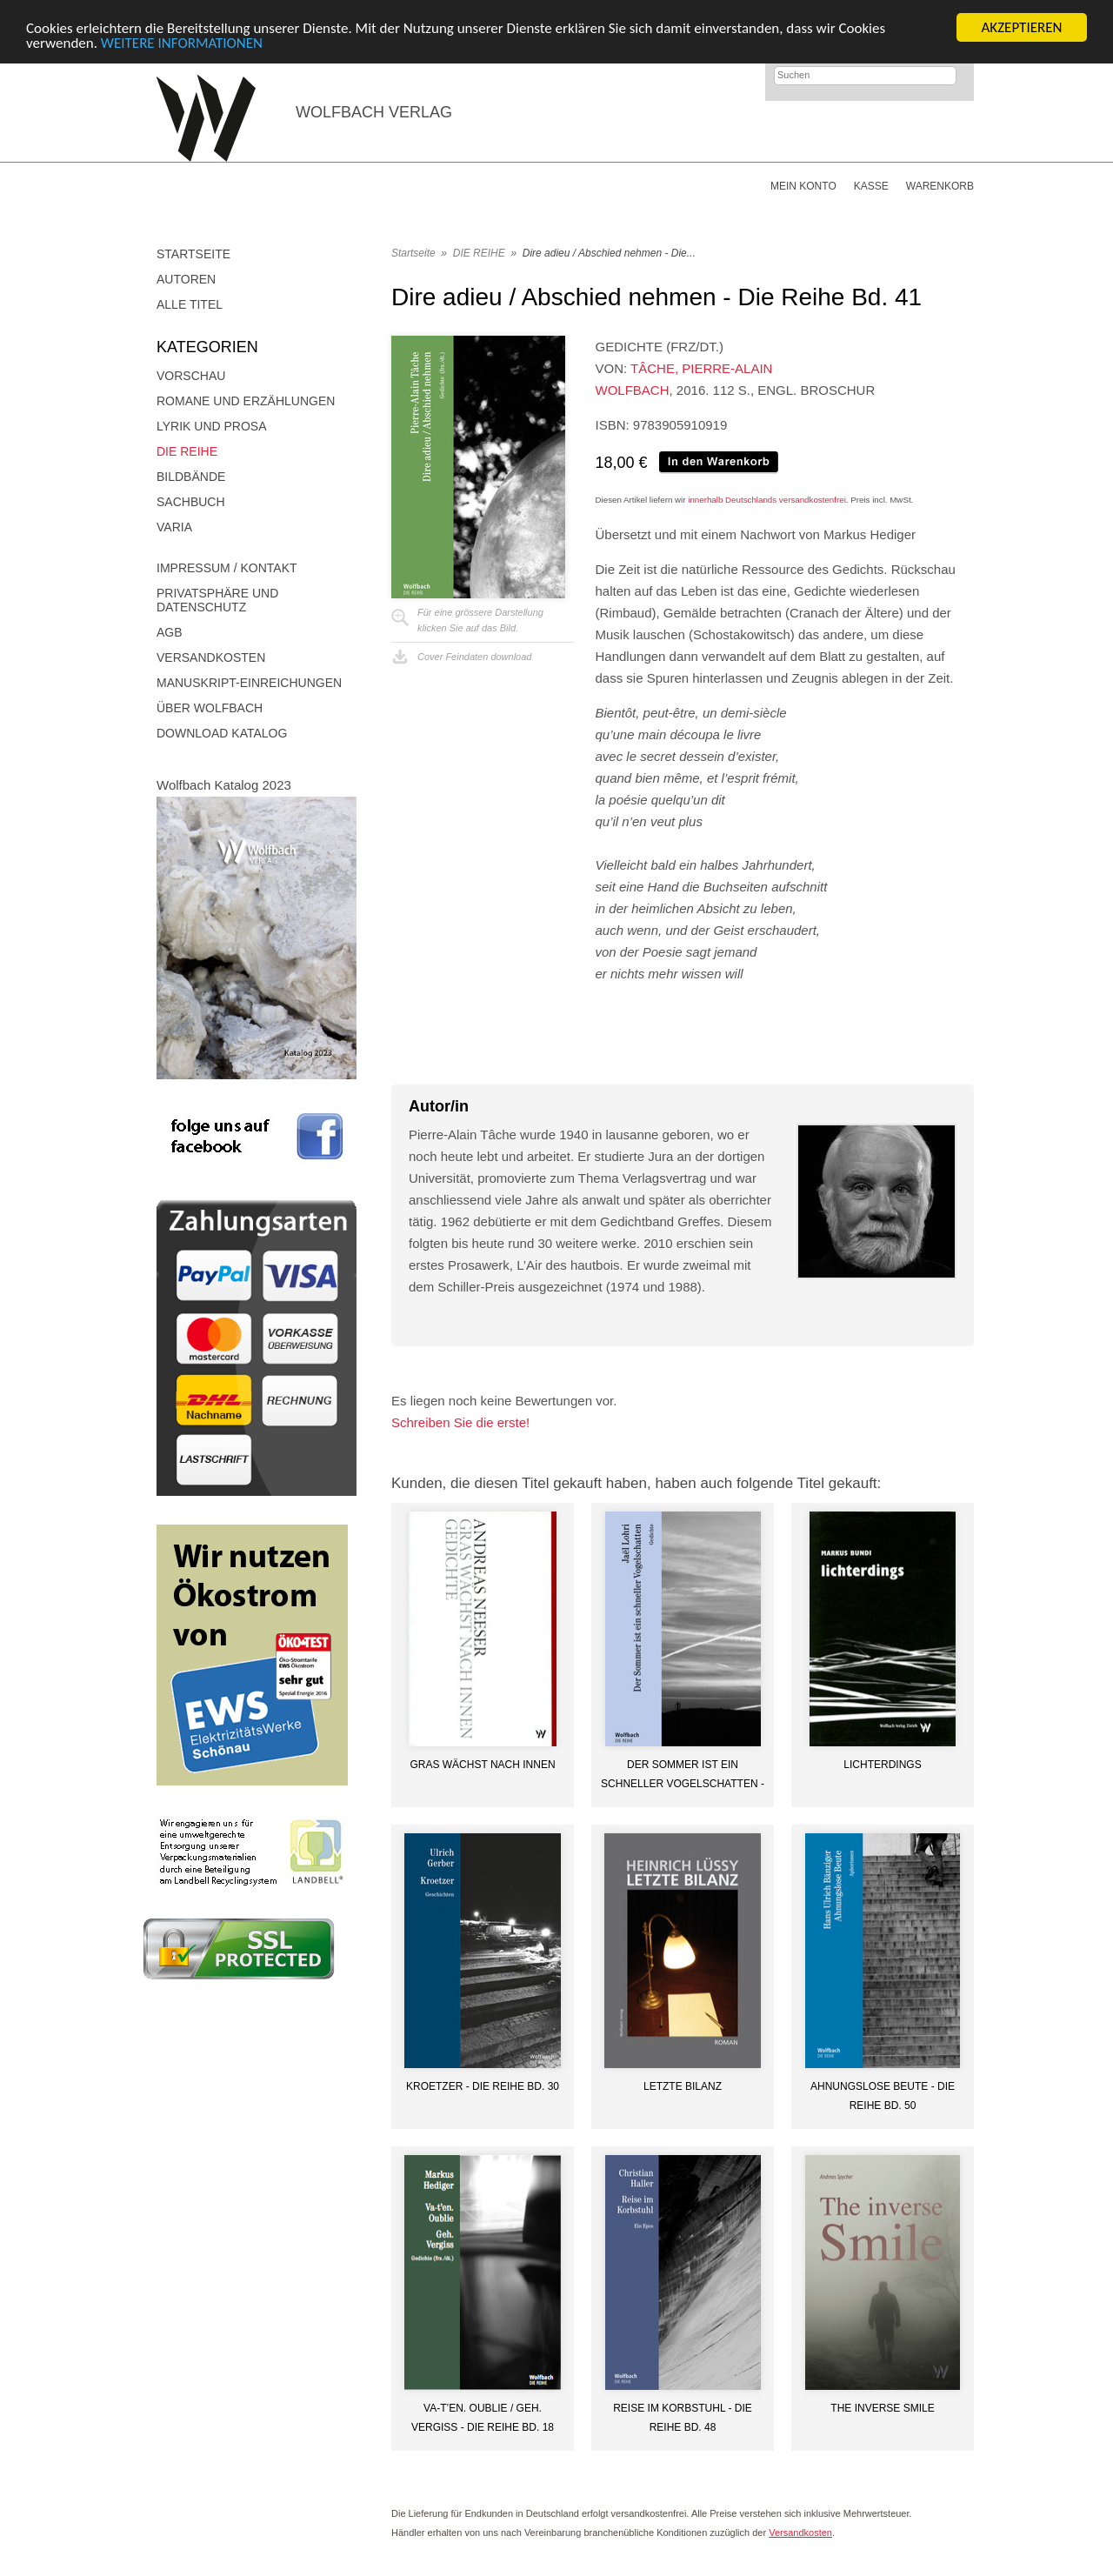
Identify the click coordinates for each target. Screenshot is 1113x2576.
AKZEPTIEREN (1021, 27)
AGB (170, 632)
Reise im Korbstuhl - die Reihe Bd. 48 (682, 2417)
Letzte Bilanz (682, 2086)
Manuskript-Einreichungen (249, 683)
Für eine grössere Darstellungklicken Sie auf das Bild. (480, 620)
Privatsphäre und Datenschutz (217, 600)
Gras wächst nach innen (482, 1764)
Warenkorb (940, 186)
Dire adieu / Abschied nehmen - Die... (609, 253)
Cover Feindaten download (474, 656)
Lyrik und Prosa (212, 426)
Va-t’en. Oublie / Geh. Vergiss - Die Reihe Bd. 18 (482, 2417)
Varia (174, 527)
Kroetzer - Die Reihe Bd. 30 (482, 2086)
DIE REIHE (187, 451)
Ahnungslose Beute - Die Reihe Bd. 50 (882, 2096)
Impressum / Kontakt (227, 568)
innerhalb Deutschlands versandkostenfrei (767, 499)
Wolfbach (633, 390)
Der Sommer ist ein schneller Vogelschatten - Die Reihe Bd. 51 (682, 1774)
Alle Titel (190, 304)
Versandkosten (211, 657)
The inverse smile (882, 2408)
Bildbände (191, 477)
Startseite (193, 254)
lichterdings (882, 1764)
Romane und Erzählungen (246, 401)
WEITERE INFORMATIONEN (182, 42)
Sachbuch (191, 502)
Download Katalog (222, 733)
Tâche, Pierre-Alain (701, 368)
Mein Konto (803, 186)
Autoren (186, 279)
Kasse (871, 186)
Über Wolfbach (210, 708)
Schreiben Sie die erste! (460, 1422)
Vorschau (191, 376)
